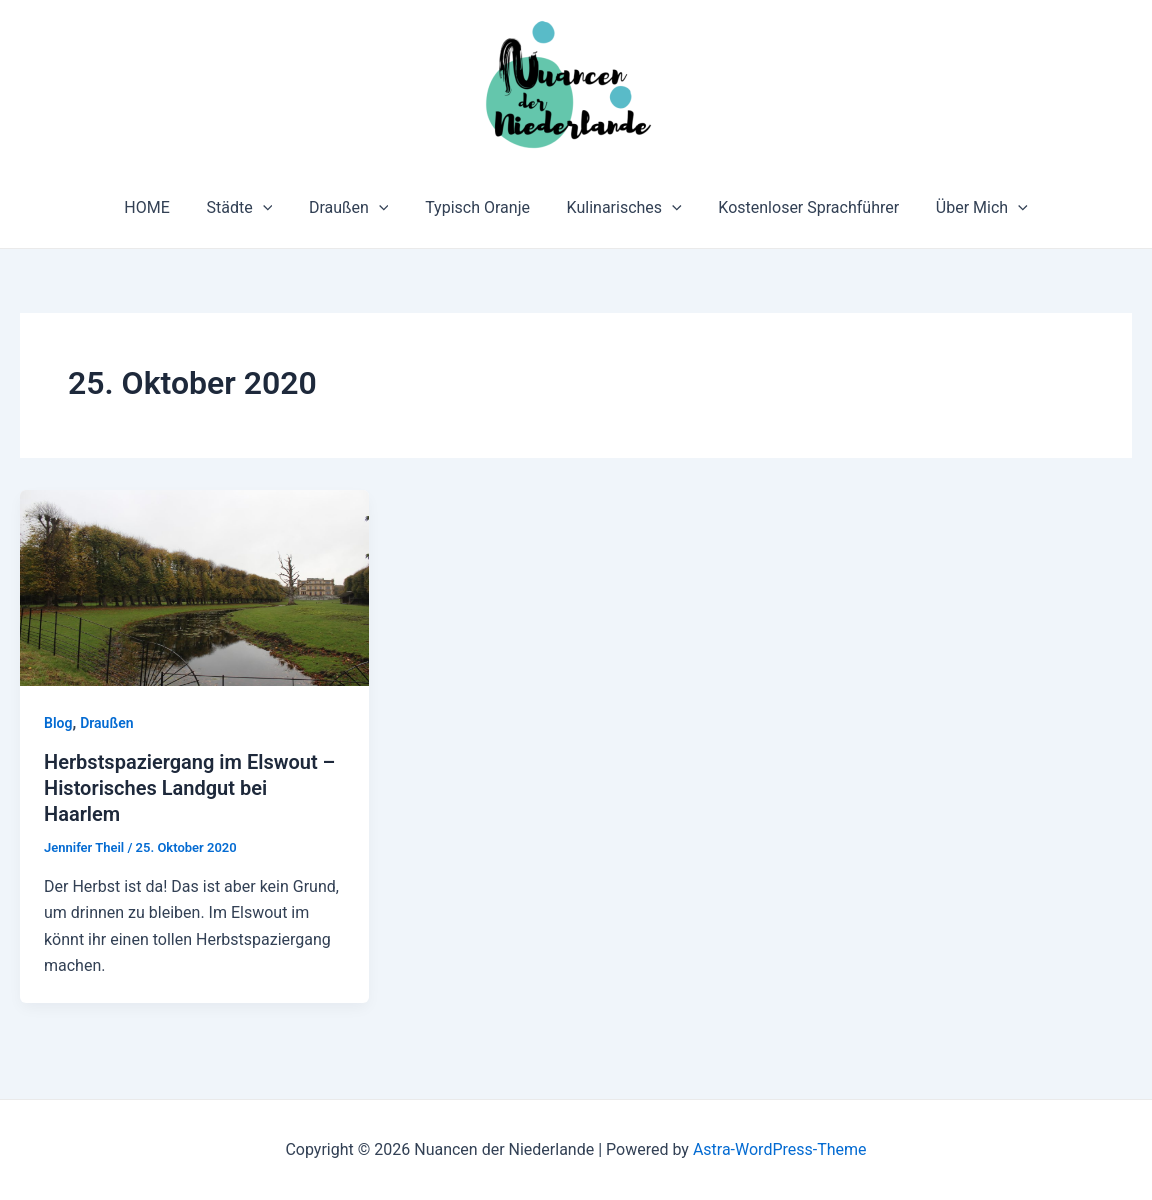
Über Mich (968, 208)
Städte (249, 208)
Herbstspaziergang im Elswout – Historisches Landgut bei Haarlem (189, 788)
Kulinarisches (619, 208)
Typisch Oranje (477, 207)
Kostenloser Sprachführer (799, 207)
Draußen (354, 208)
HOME (160, 207)
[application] (272, 208)
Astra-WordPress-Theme (780, 1149)
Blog (58, 723)
